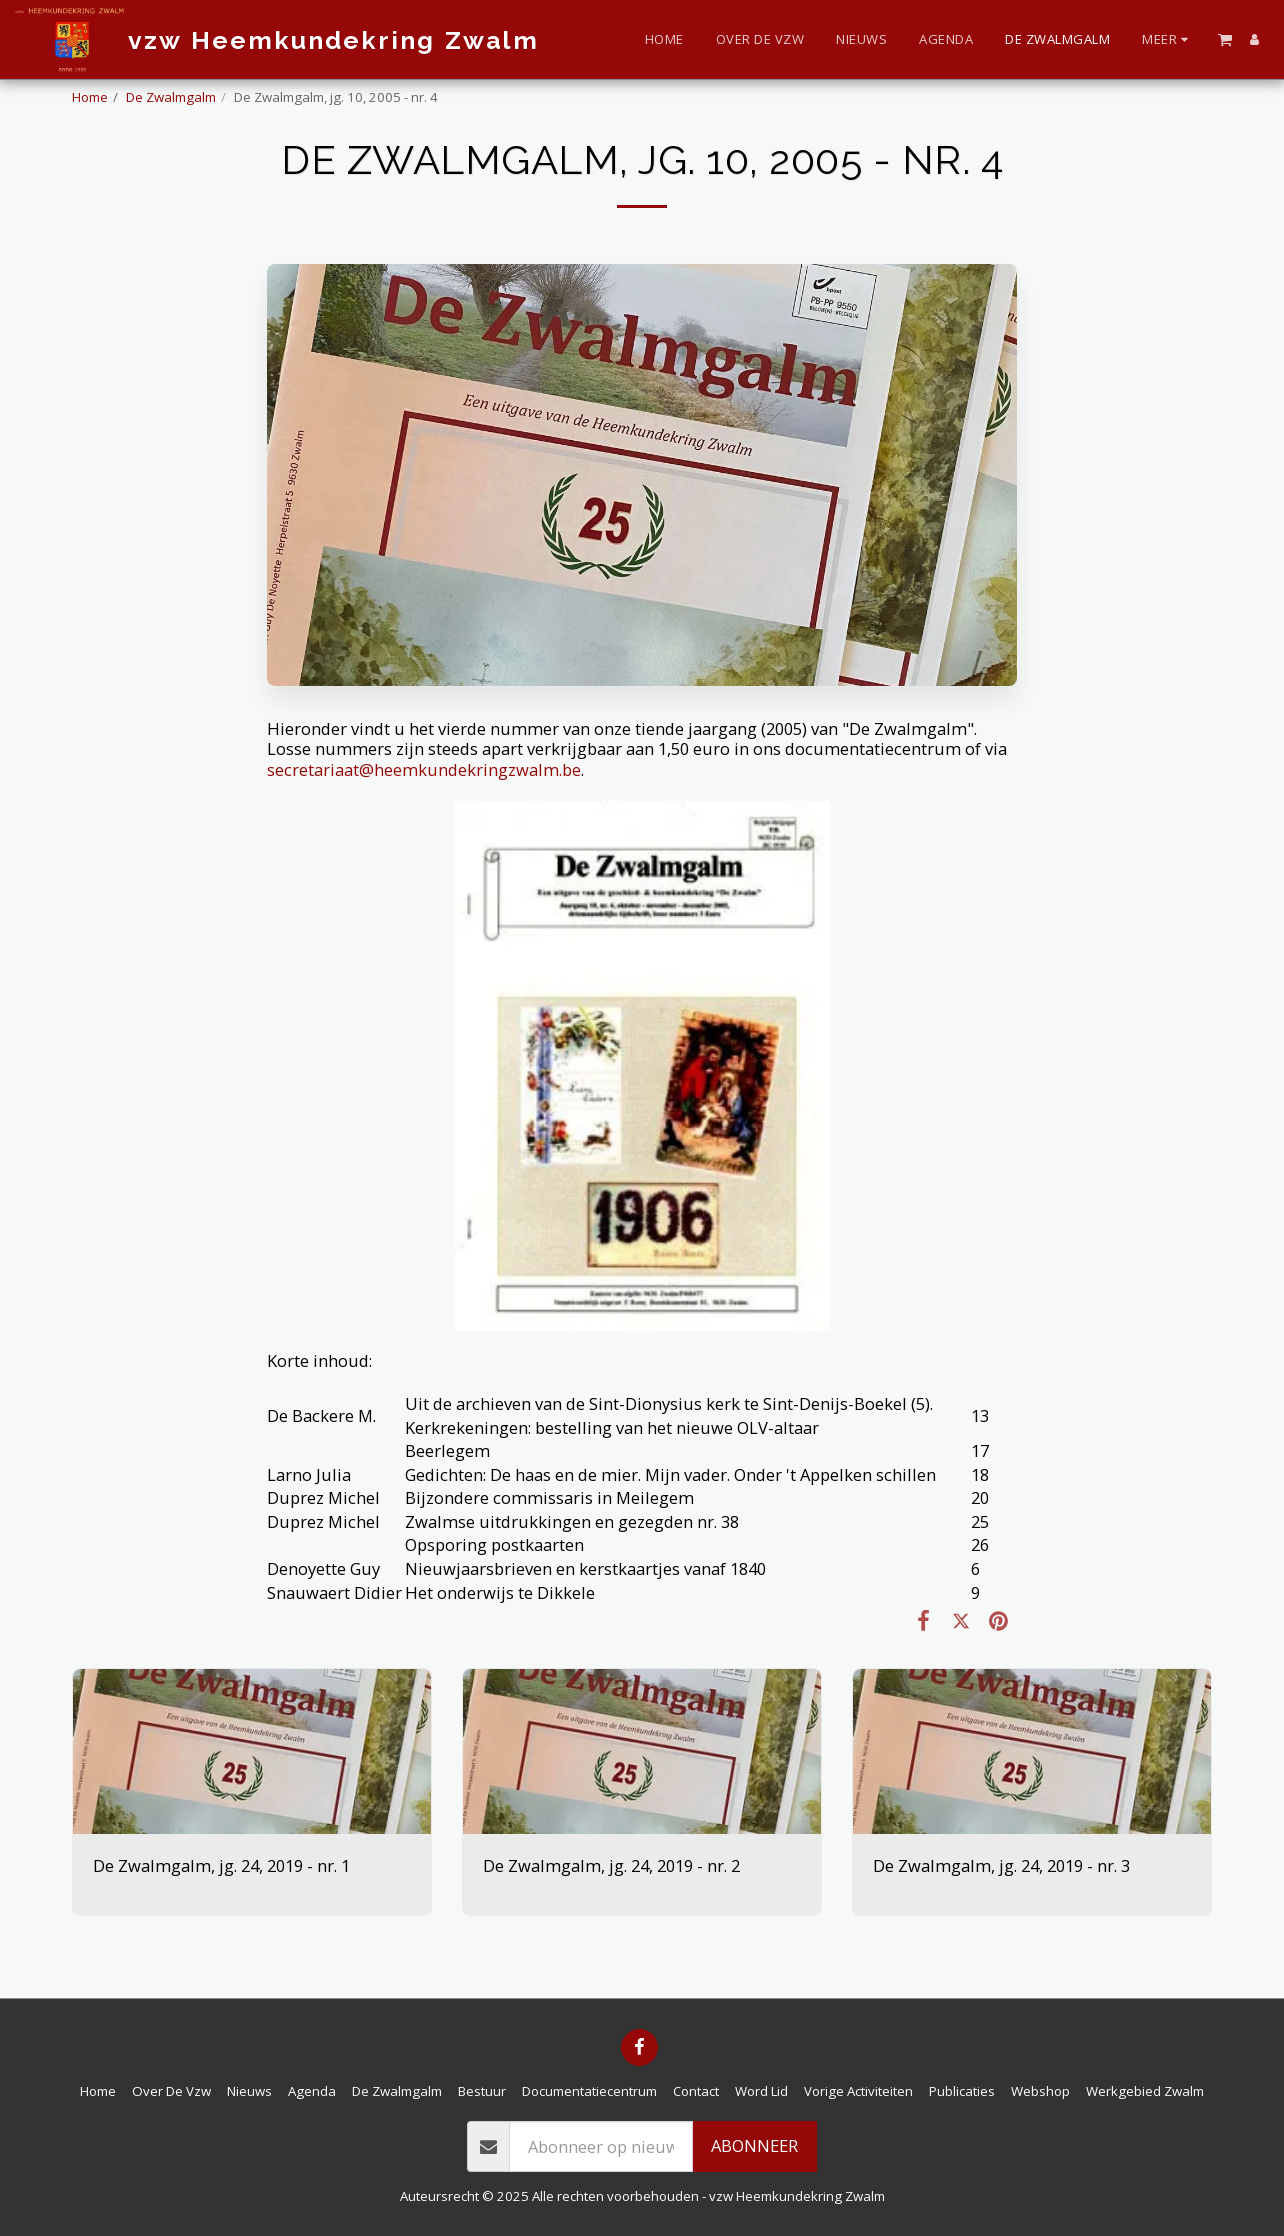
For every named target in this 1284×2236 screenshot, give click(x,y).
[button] (1225, 39)
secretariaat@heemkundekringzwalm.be (424, 769)
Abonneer (754, 2145)
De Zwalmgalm (171, 97)
